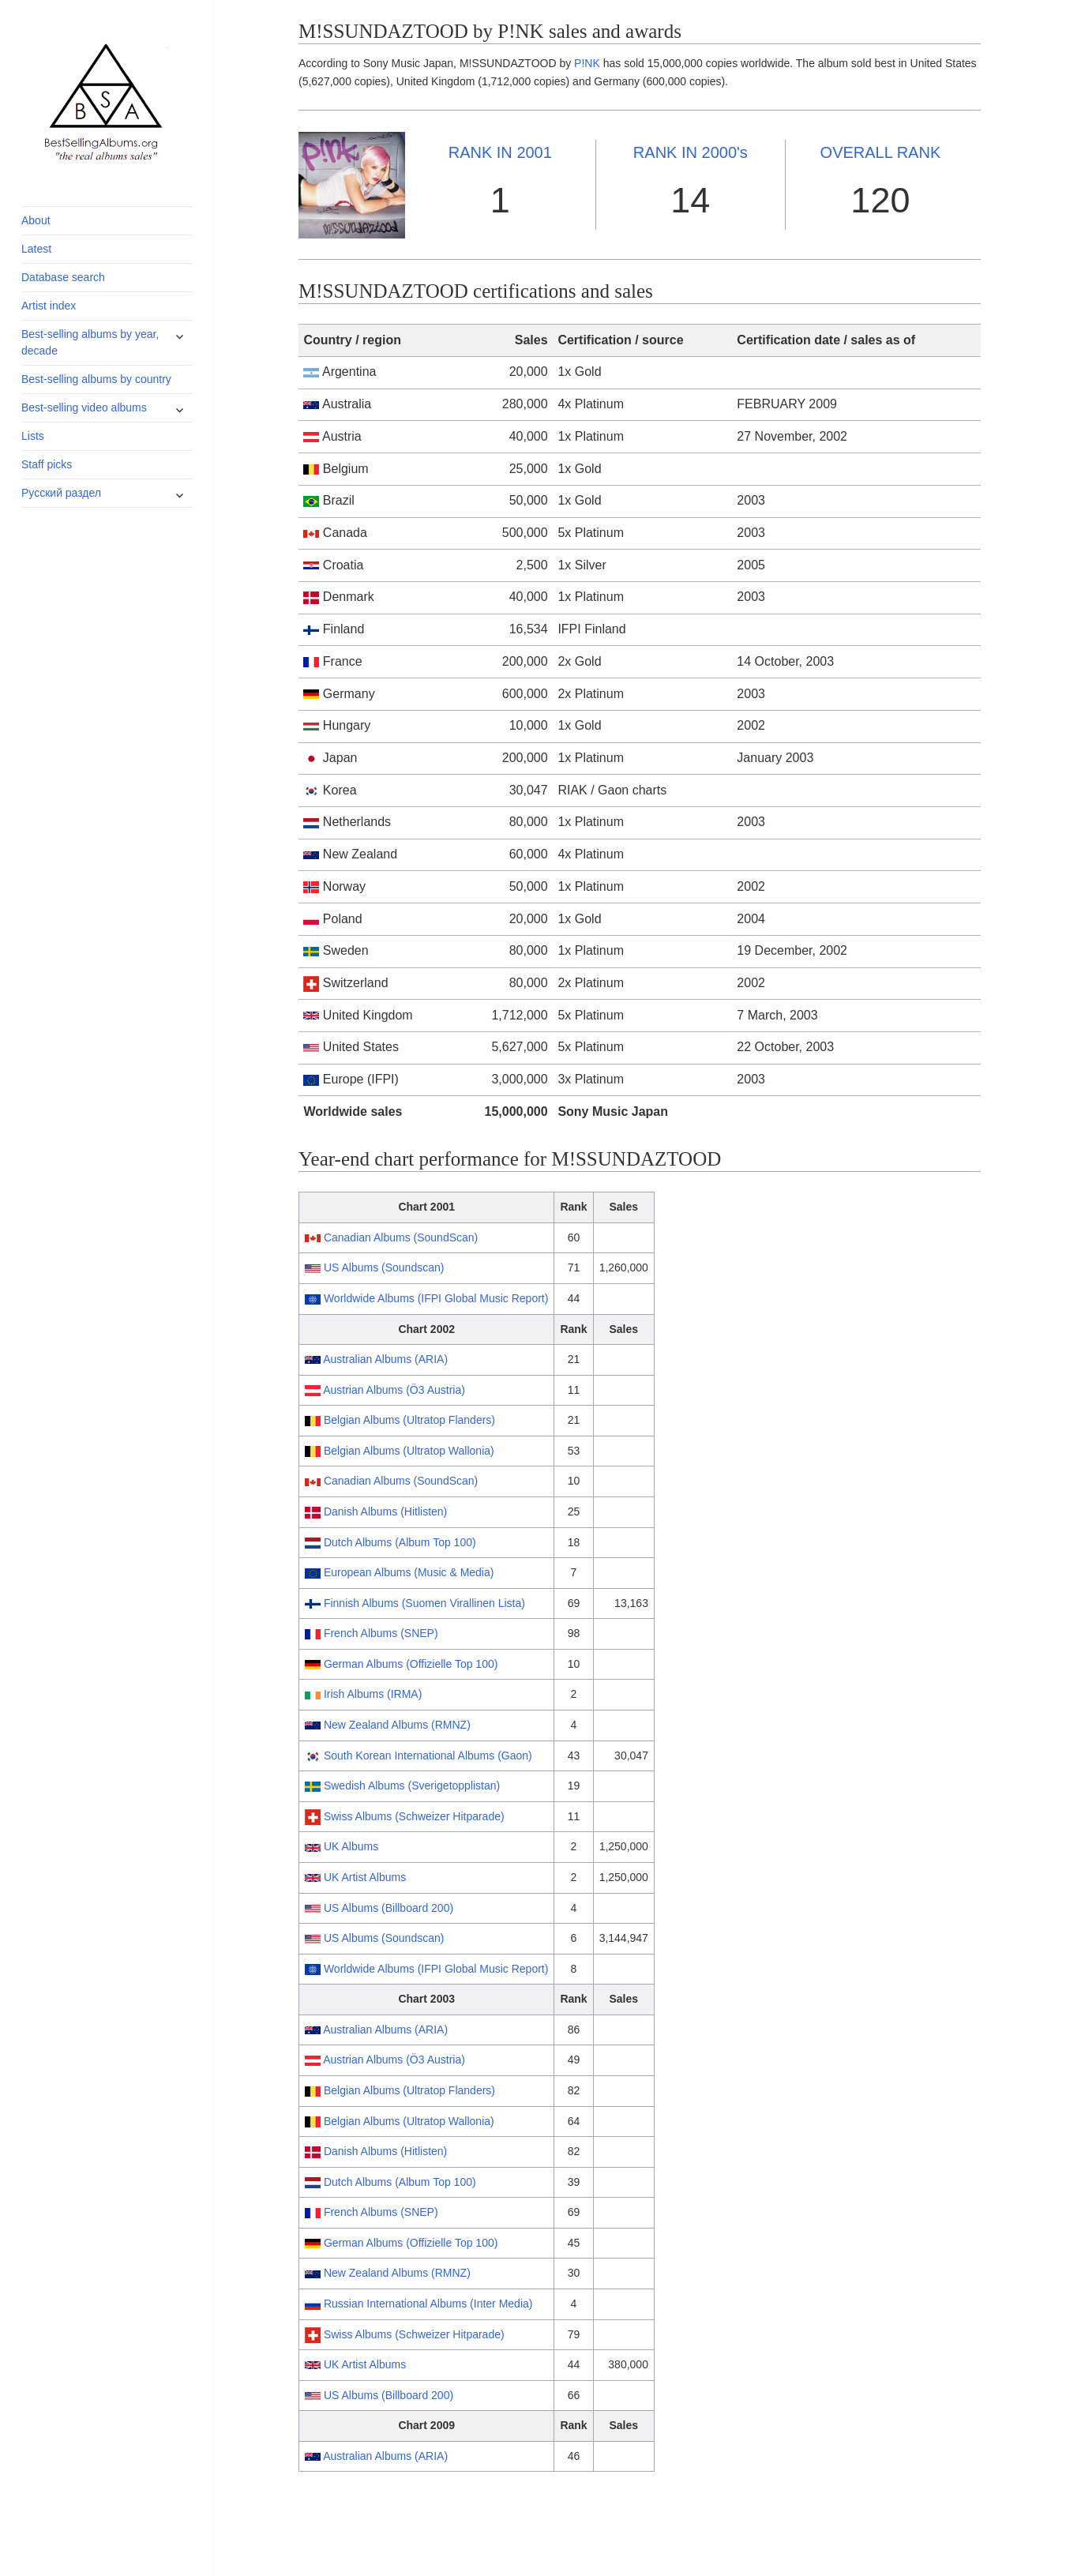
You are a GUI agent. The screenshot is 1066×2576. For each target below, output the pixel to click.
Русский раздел (61, 492)
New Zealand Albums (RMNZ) (397, 1724)
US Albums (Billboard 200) (388, 1908)
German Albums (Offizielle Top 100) (410, 1664)
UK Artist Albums (365, 1877)
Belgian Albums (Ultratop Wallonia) (409, 1450)
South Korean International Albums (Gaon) (428, 1755)
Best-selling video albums (84, 407)
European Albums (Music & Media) (409, 1572)
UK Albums (351, 1846)
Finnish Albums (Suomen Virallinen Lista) (424, 1603)
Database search (63, 277)
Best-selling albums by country (96, 379)
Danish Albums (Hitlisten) (385, 1511)
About (36, 220)
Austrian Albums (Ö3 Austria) (394, 1390)
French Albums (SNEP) (381, 1633)
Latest (36, 248)
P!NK (587, 63)
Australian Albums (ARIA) (385, 1359)
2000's (690, 152)
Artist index (48, 305)
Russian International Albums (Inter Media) (428, 2303)
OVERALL (880, 152)
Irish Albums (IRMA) (373, 1694)
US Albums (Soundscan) (384, 1267)
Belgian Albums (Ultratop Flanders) (409, 1420)
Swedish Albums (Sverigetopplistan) (412, 1785)
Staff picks (46, 464)
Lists (32, 436)
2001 (500, 152)
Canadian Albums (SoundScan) (401, 1237)
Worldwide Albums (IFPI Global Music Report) (436, 1298)
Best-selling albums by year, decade (90, 342)
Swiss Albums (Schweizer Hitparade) (414, 1816)
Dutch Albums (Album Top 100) (400, 1542)
